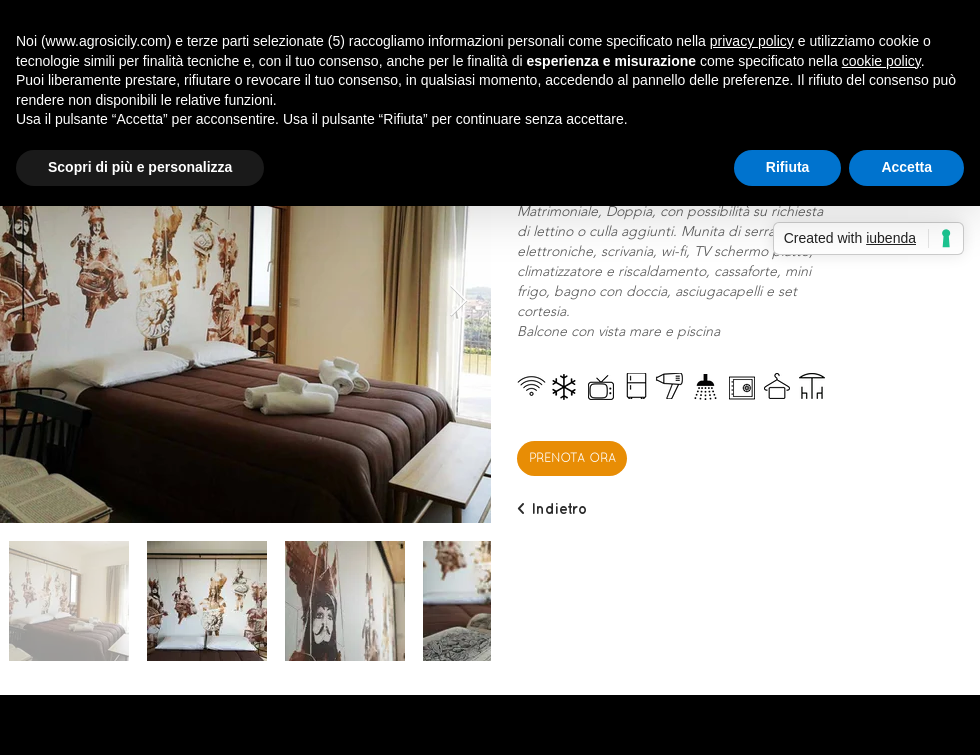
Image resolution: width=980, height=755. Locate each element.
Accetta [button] (906, 167)
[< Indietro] (552, 508)
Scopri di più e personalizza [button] (140, 167)
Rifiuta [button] (788, 167)
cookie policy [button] (881, 61)
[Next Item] (458, 302)
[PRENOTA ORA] (572, 458)
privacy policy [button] (752, 41)
